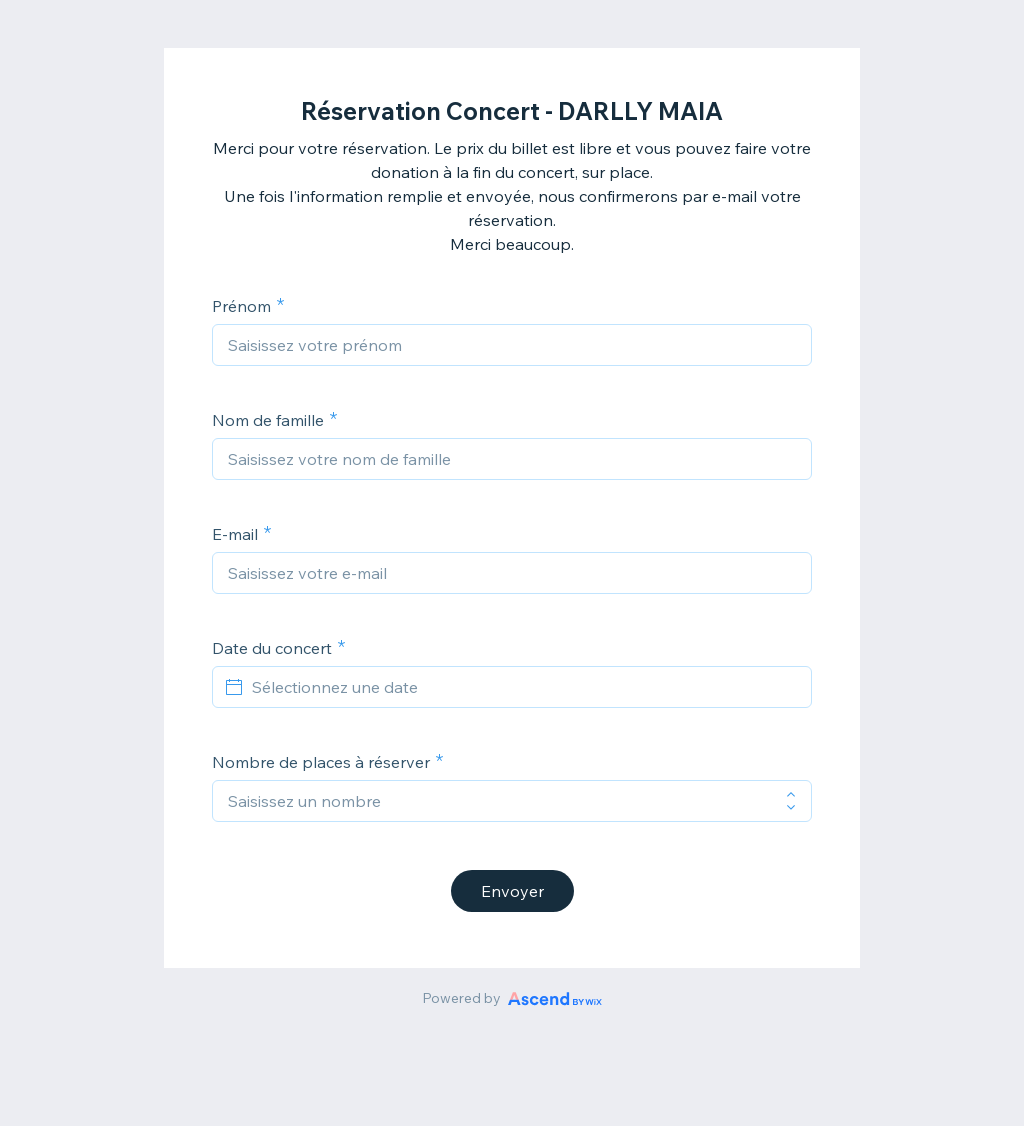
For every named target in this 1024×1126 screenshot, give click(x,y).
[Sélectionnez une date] (524, 687)
